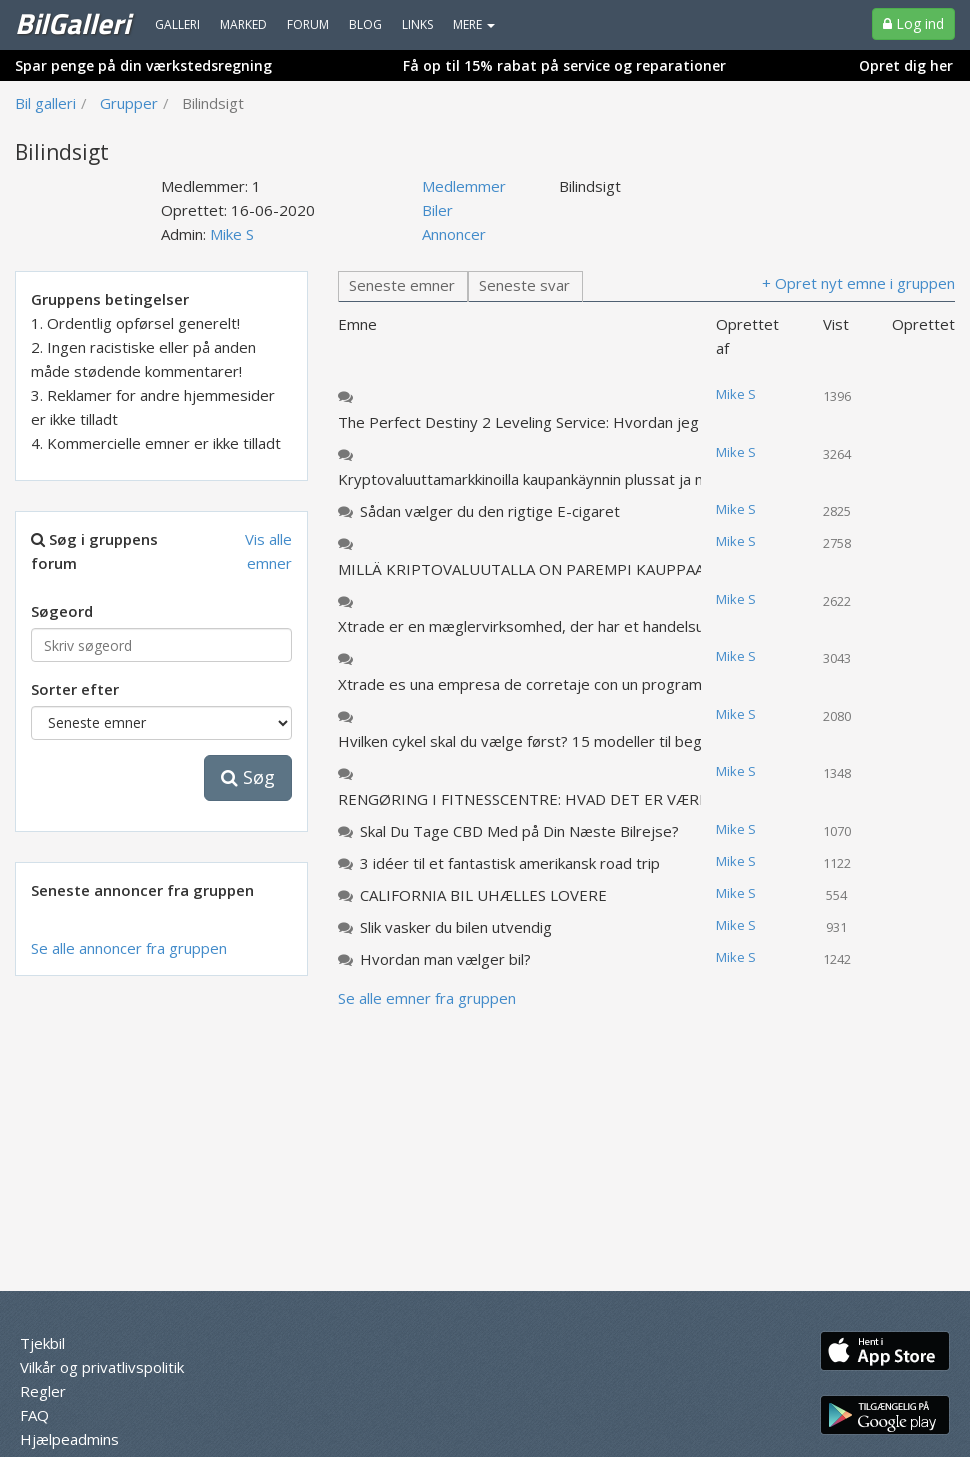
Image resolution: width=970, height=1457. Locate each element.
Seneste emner (402, 285)
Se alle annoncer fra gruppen (129, 948)
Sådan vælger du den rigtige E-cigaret (490, 511)
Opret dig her (906, 65)
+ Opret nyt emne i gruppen (858, 283)
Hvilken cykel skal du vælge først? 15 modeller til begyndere (538, 741)
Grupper (129, 103)
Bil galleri (45, 103)
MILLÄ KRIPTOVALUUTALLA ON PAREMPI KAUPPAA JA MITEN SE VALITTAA (538, 569)
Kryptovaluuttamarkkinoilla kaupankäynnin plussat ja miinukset (538, 479)
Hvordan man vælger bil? (445, 959)
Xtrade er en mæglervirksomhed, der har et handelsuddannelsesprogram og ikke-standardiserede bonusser (538, 626)
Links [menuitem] (417, 24)
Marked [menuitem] (243, 24)
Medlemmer (464, 186)
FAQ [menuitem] (34, 1415)
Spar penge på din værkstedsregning (143, 65)
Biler (437, 210)
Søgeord (62, 611)
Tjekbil (42, 1343)
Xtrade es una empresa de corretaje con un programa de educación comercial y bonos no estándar (538, 684)
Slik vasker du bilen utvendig (456, 927)
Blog (365, 24)
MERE (474, 24)
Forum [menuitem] (308, 24)
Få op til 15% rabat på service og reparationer (564, 65)
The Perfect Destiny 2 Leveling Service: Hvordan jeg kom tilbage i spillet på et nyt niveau (538, 422)
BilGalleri (72, 23)
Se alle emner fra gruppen (427, 998)
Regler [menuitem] (43, 1391)
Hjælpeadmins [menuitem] (69, 1439)
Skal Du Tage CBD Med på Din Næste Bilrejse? (519, 831)
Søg (248, 777)
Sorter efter (75, 689)
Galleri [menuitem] (177, 24)
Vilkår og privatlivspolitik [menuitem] (102, 1367)
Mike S (232, 234)
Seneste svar (524, 285)
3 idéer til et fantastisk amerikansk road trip (510, 863)
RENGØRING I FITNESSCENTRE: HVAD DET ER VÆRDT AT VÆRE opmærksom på (538, 799)
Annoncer (454, 234)
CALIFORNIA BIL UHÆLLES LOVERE (483, 895)
